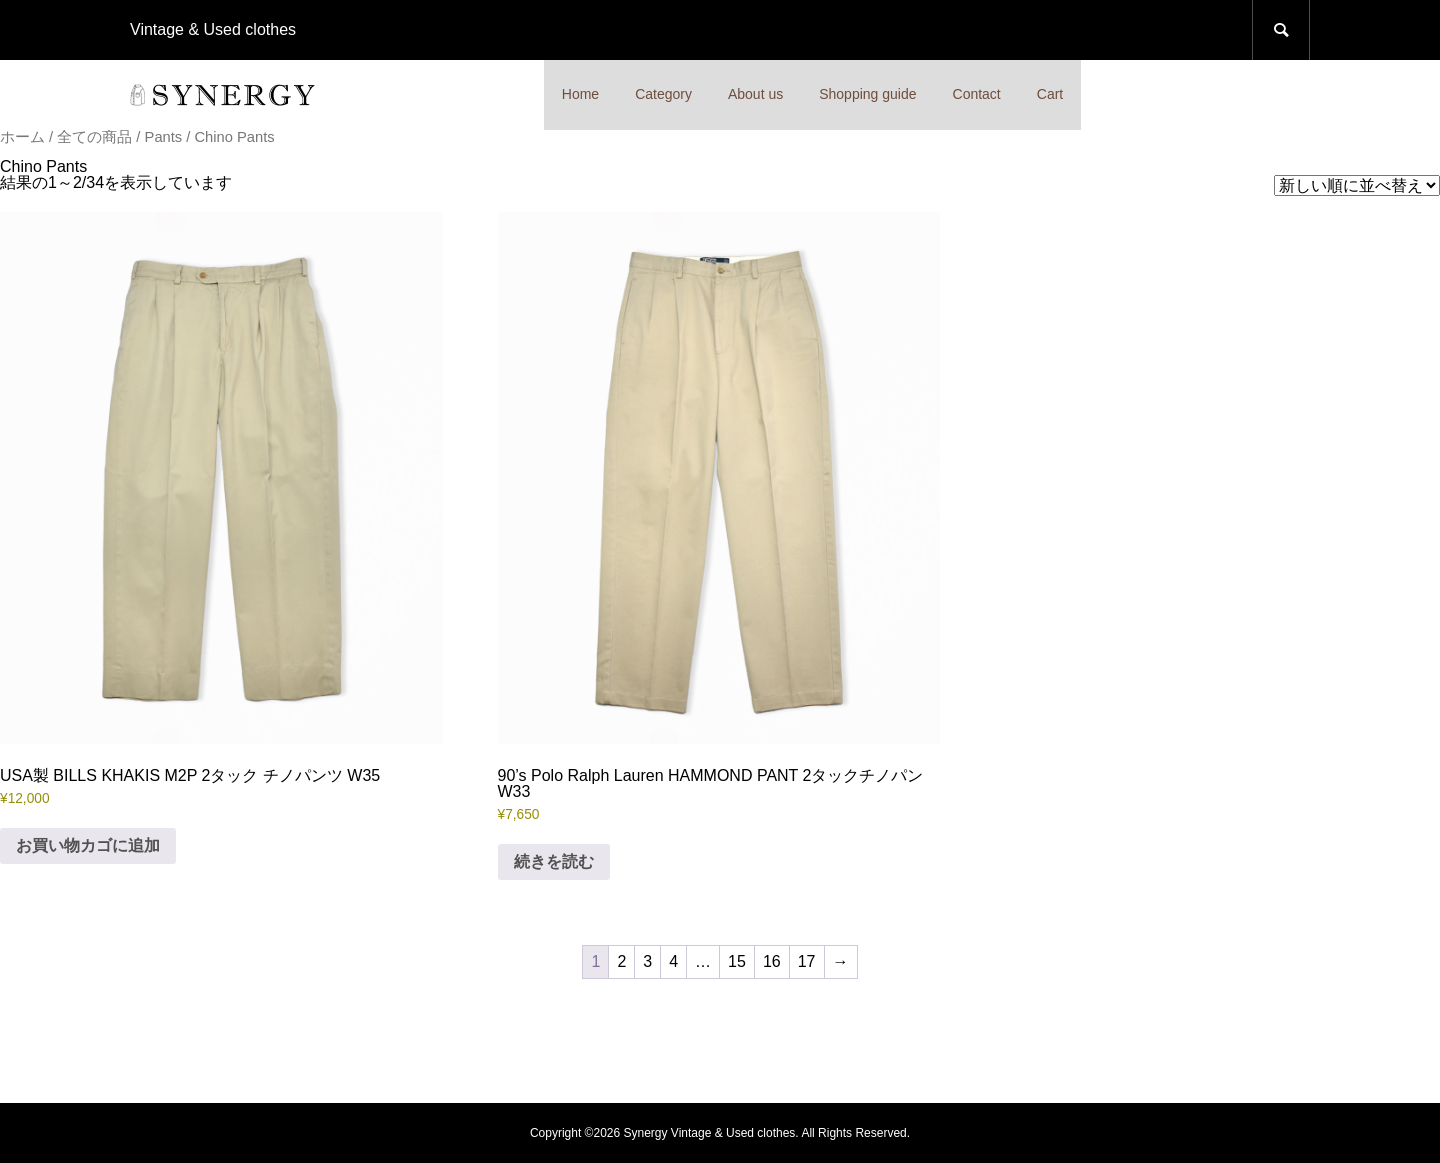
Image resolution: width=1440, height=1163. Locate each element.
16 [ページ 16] (772, 961)
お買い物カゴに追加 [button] (88, 845)
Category (663, 94)
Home (580, 94)
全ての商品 (94, 137)
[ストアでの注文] (1357, 185)
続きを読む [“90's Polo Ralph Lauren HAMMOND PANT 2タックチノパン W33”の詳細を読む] (554, 861)
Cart (1050, 94)
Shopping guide (867, 94)
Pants (164, 137)
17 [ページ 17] (807, 961)
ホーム (22, 137)
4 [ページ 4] (673, 961)
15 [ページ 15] (737, 961)
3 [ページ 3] (647, 961)
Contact (977, 94)
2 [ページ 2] (621, 961)
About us (755, 94)
